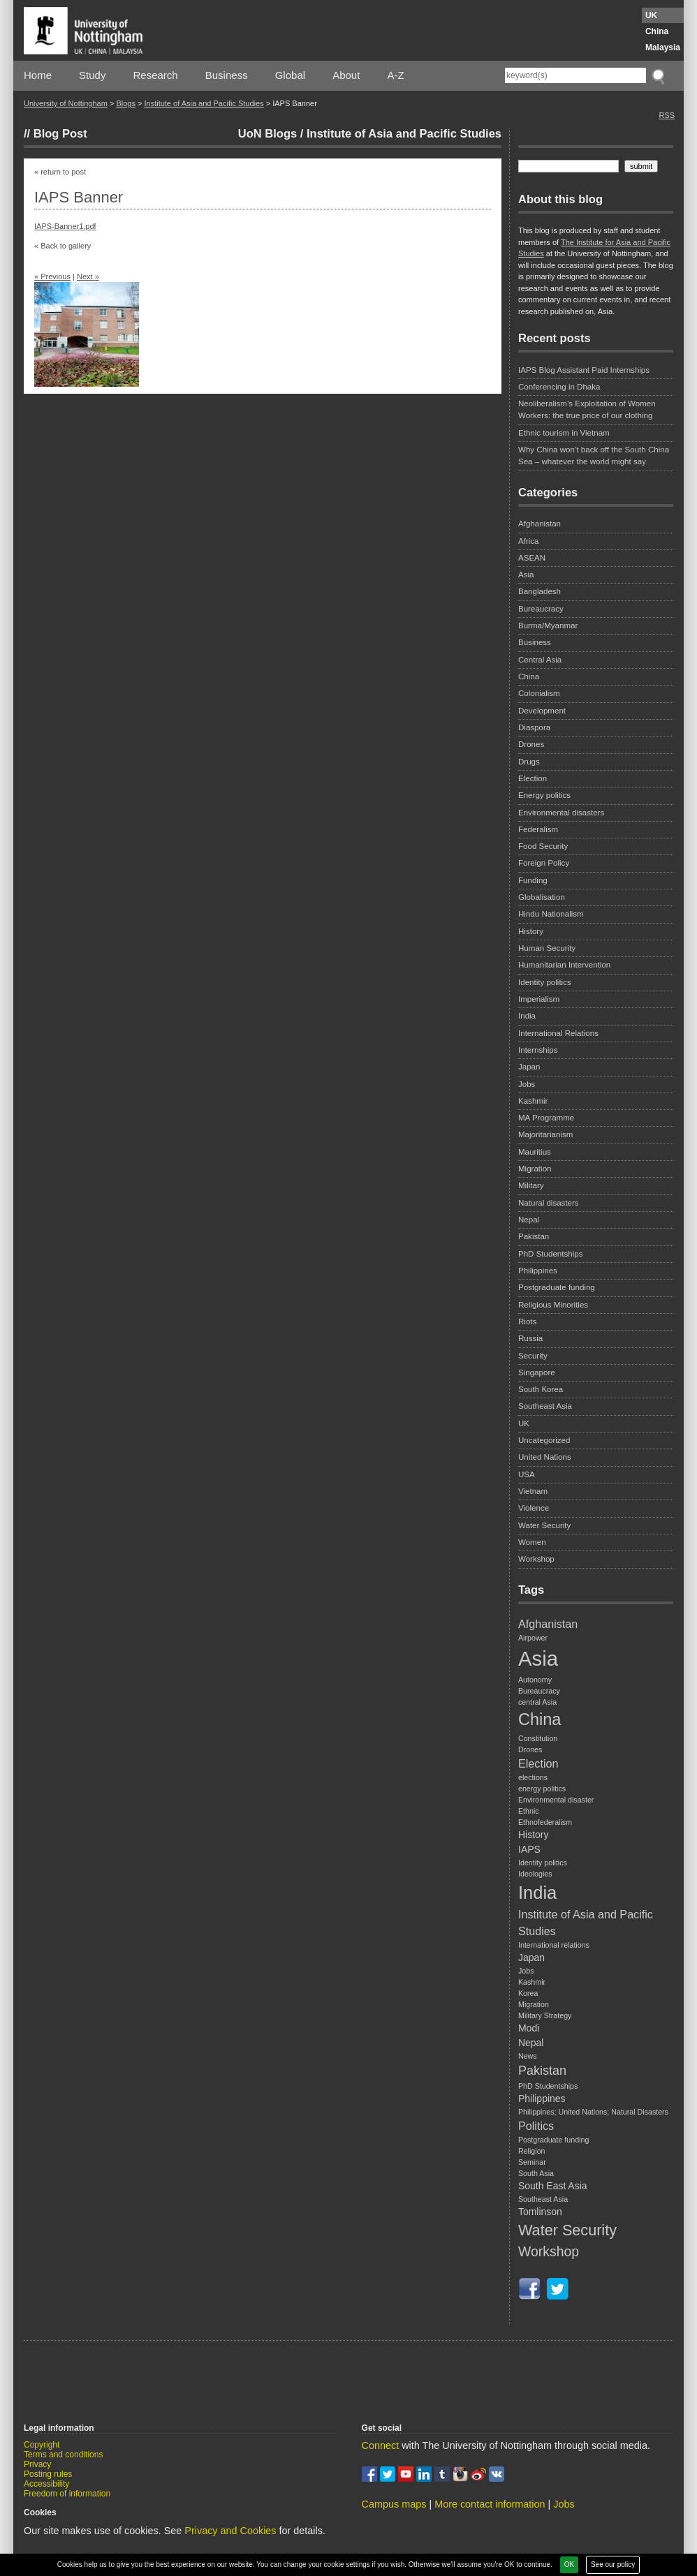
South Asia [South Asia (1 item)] (536, 2173)
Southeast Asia (545, 1406)
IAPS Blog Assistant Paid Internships (584, 370)
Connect (380, 2445)
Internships (537, 1050)
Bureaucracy (541, 609)
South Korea (540, 1389)
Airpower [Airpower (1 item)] (533, 1638)
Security (533, 1356)
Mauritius (534, 1152)
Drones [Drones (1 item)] (530, 1749)
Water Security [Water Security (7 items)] (567, 2230)
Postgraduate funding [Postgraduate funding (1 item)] (553, 2139)
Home (38, 75)
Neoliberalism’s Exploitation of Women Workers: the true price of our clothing (587, 409)
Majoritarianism (545, 1134)
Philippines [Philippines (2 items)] (541, 2098)
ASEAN (531, 558)
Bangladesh (539, 591)
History (530, 931)
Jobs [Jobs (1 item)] (526, 1971)
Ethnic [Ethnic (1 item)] (528, 1811)
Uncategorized (544, 1440)
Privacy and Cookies (230, 2530)
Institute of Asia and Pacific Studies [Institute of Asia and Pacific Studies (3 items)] (585, 1922)
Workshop (536, 1559)
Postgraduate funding (556, 1287)
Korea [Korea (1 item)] (528, 1993)
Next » (88, 276)
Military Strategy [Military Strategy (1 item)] (544, 2015)
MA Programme (546, 1117)
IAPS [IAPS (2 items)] (529, 1849)
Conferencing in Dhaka (559, 387)
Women (532, 1542)
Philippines (537, 1270)
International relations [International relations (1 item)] (553, 1945)
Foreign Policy (543, 863)
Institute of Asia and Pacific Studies (203, 103)
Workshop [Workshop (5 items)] (548, 2251)
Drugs (529, 761)
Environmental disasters (561, 812)
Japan (529, 1067)
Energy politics (544, 795)
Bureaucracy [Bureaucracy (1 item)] (539, 1691)
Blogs (125, 103)
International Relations (558, 1033)
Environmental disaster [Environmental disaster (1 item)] (556, 1800)
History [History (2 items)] (533, 1834)
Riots (527, 1321)
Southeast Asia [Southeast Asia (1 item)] (543, 2199)
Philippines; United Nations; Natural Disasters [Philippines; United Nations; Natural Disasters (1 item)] (593, 2112)
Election (532, 778)
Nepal (528, 1219)
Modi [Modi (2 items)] (528, 2028)
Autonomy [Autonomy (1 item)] (535, 1679)
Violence (533, 1508)
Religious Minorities (553, 1305)
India (527, 1016)
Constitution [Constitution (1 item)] (537, 1738)
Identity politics (544, 982)
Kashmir (533, 1101)
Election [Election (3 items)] (538, 1763)
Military (531, 1185)
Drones (531, 744)
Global (290, 75)
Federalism (538, 829)
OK (569, 2564)
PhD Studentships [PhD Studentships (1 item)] (548, 2086)
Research (155, 75)
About (346, 75)
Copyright (41, 2445)
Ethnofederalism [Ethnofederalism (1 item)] (545, 1822)
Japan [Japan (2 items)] (531, 1957)
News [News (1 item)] (527, 2056)
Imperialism (538, 999)
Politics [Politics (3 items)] (536, 2125)
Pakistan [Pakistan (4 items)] (542, 2071)
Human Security (546, 948)
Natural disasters (548, 1203)
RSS (667, 115)
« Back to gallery (62, 246)
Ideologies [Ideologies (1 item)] (535, 1874)
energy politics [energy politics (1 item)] (542, 1788)
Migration (535, 1168)
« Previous (52, 276)
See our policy (613, 2564)
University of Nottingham (66, 103)
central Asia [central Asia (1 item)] (537, 1702)
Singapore (536, 1372)
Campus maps (394, 2504)
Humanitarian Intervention (564, 965)
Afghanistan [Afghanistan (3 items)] (548, 1624)
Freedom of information (67, 2494)
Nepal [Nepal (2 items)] (530, 2042)
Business (226, 75)
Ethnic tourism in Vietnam (564, 433)
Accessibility (46, 2484)
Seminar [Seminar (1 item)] (532, 2162)
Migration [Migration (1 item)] (533, 2004)
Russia (530, 1338)
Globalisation (541, 897)
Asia (526, 574)
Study (92, 75)
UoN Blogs (267, 133)
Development (542, 710)
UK (651, 15)
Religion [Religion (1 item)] (531, 2151)
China (656, 31)
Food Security (543, 846)
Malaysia (662, 47)
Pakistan (533, 1236)
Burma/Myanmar (548, 625)
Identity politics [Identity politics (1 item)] (542, 1862)
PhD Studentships (550, 1254)
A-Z (395, 75)
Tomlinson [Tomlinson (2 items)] (540, 2211)
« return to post (60, 172)
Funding (533, 880)
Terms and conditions (63, 2454)
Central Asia (540, 660)
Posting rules (48, 2474)
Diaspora (534, 727)
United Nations (544, 1457)
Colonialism (539, 693)
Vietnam (533, 1491)
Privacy (37, 2464)
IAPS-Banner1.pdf (65, 226)
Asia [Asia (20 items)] (538, 1658)
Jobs (526, 1084)
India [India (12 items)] (537, 1892)
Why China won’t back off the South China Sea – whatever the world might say (593, 455)
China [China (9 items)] (539, 1719)
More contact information (489, 2504)
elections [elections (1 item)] (533, 1777)
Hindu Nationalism (551, 914)
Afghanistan (539, 523)
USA (526, 1474)
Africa (528, 541)
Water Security (544, 1525)
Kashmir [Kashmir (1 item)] (531, 1982)
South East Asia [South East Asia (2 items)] (552, 2185)
